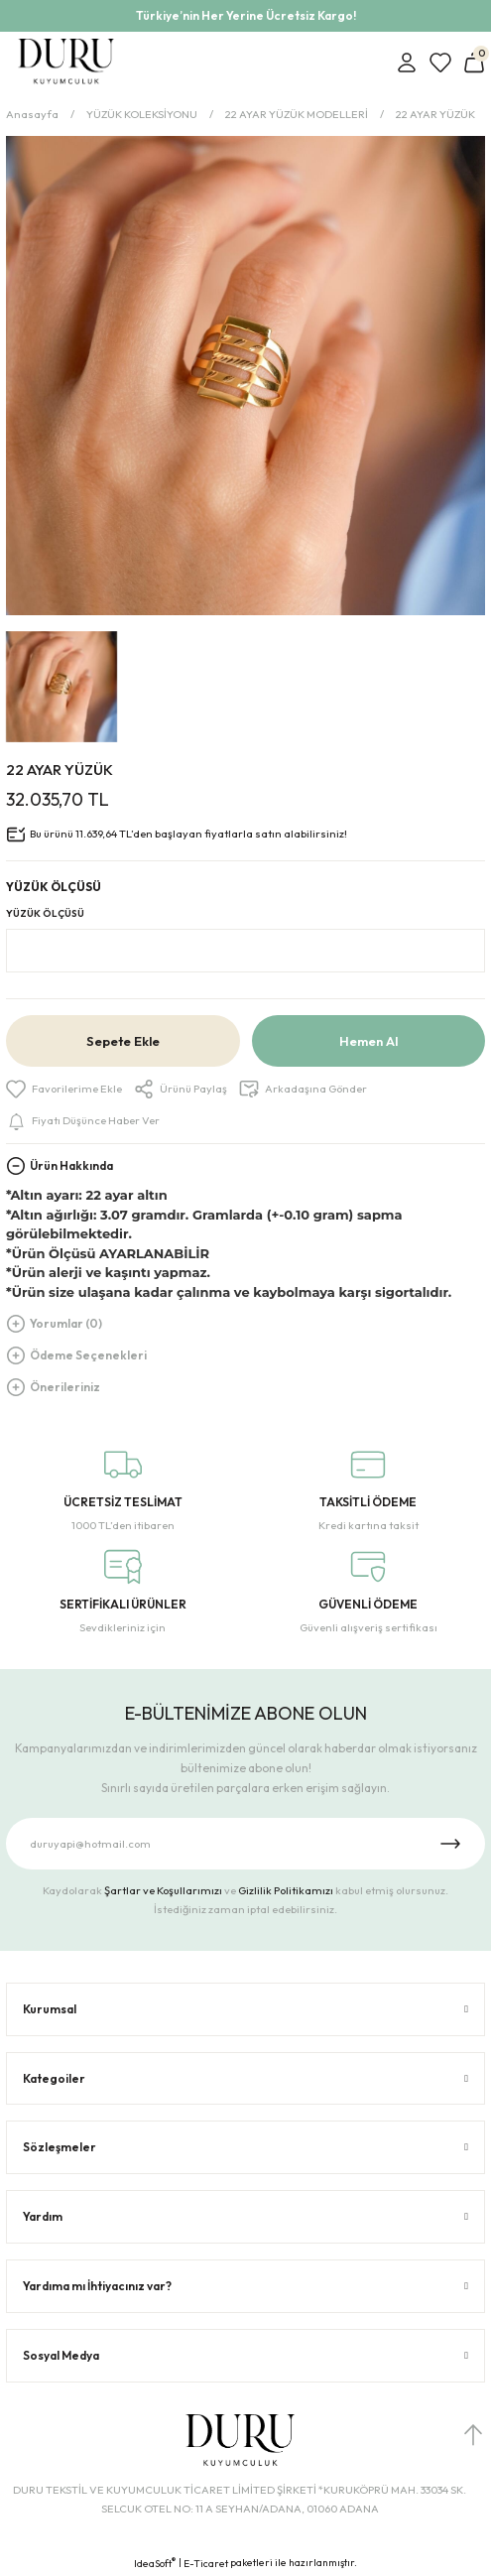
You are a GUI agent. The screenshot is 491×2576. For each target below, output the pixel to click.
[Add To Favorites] (64, 1089)
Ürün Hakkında (71, 1165)
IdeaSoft (155, 2563)
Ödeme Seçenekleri (88, 1355)
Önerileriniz (65, 1386)
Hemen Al (368, 1041)
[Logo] (66, 62)
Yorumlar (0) (66, 1323)
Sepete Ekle (123, 1041)
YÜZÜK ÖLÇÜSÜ (45, 913)
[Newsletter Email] (245, 1843)
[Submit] (450, 1843)
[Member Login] (407, 62)
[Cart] (474, 62)
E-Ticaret (206, 2563)
